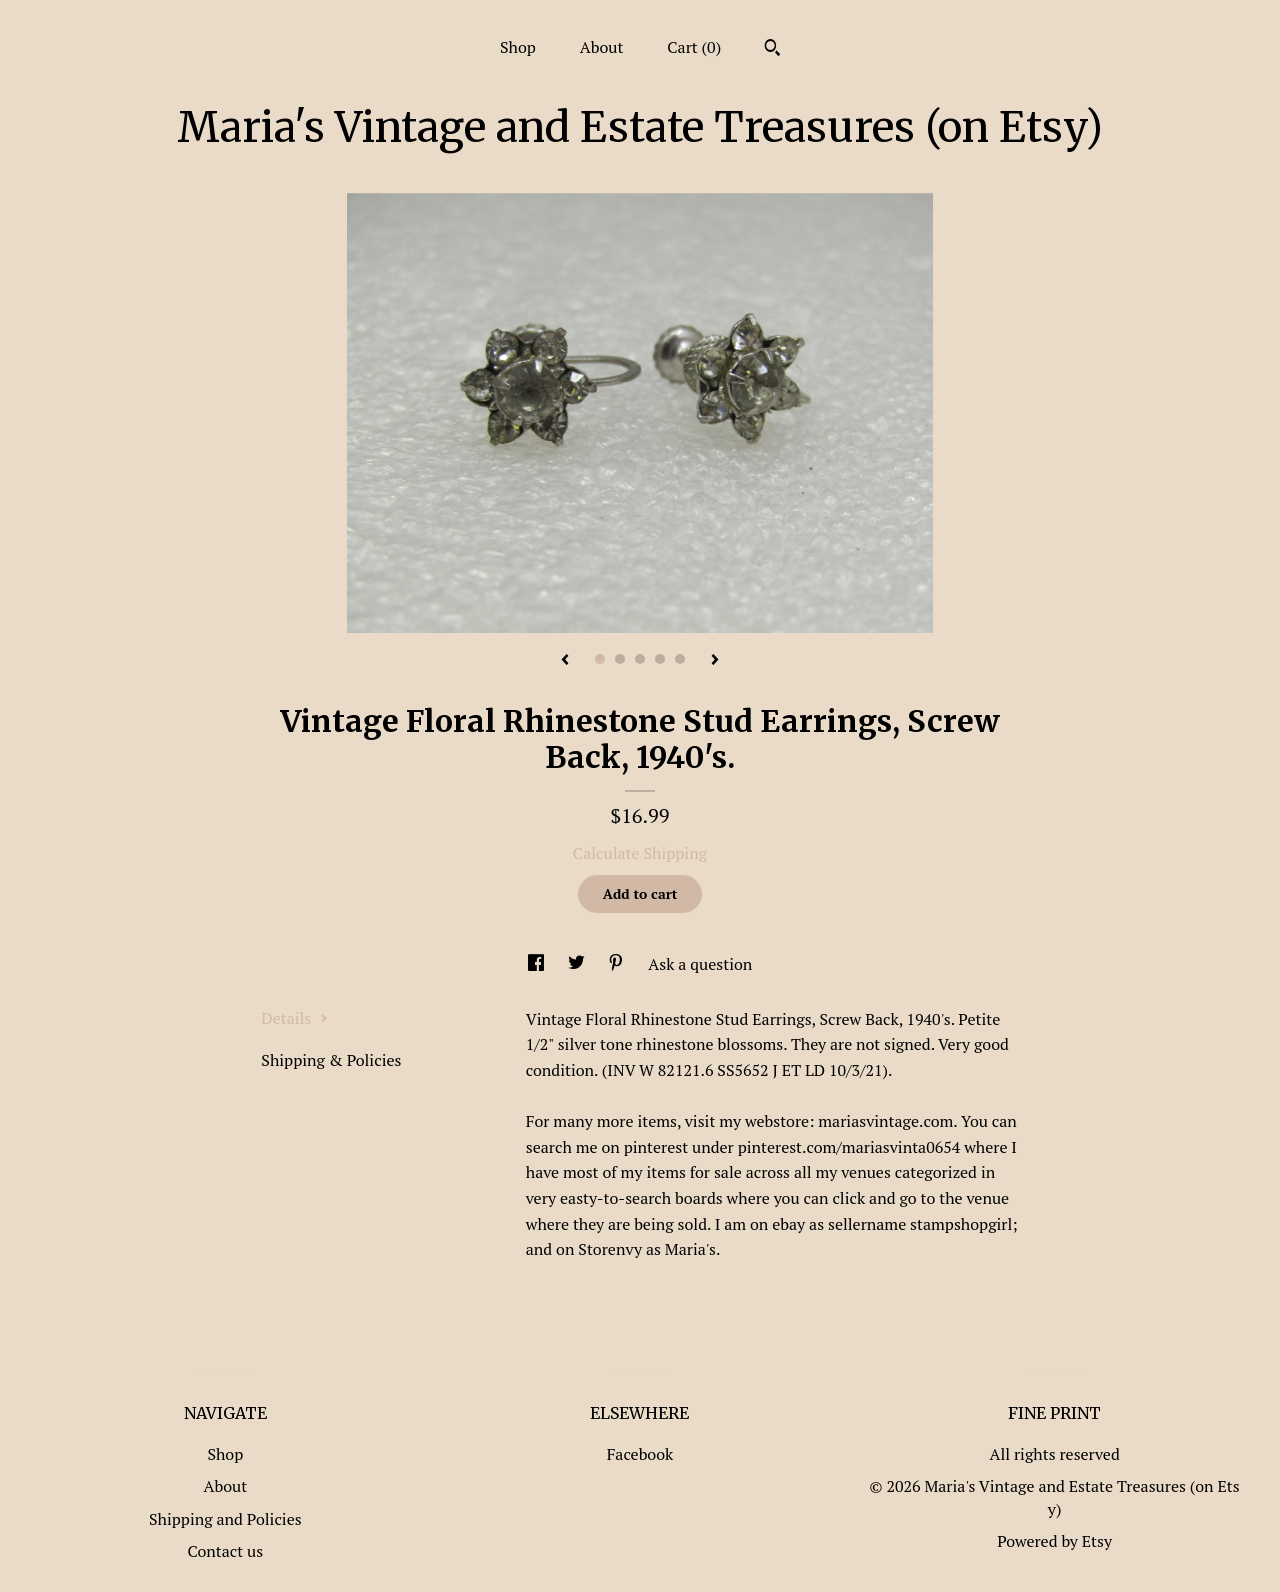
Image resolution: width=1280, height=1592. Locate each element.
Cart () (694, 47)
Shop (518, 47)
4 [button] (660, 659)
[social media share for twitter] (578, 964)
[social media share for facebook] (538, 964)
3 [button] (640, 659)
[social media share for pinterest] (618, 964)
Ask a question (700, 964)
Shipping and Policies (225, 1519)
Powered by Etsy (1054, 1541)
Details (294, 1018)
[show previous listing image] (565, 661)
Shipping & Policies (331, 1060)
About (602, 47)
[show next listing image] (715, 661)
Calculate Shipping (640, 853)
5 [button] (680, 659)
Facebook (640, 1454)
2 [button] (620, 659)
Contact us (225, 1551)
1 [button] (600, 659)
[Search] (772, 50)
